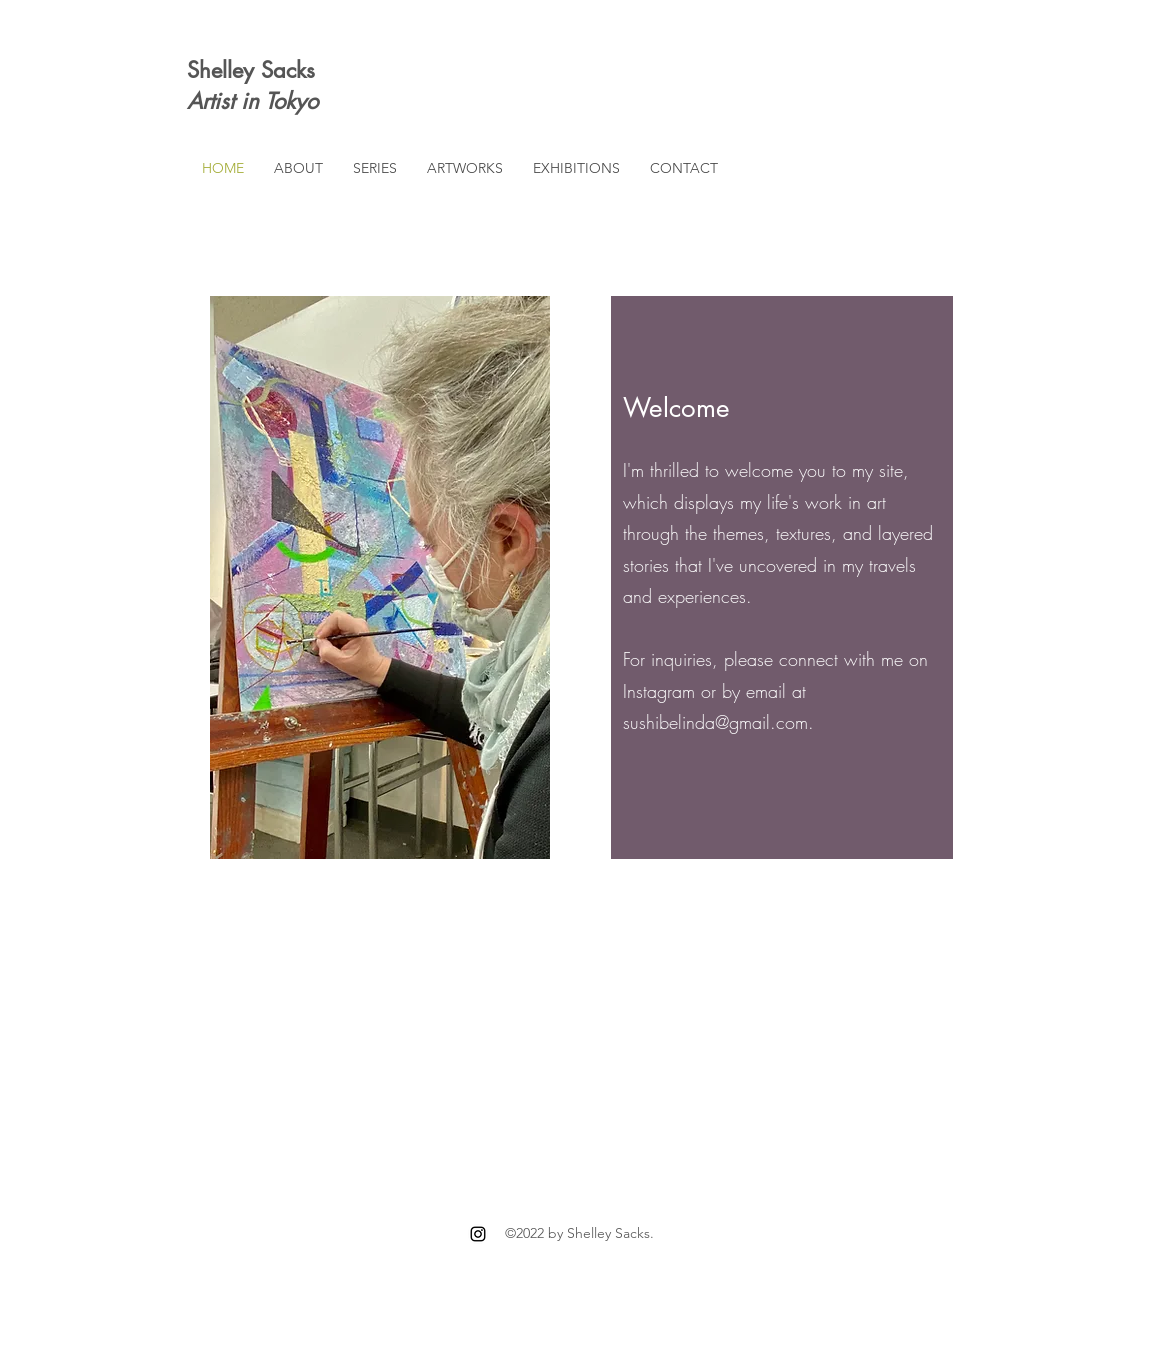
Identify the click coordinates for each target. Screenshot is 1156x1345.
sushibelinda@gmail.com (715, 722)
